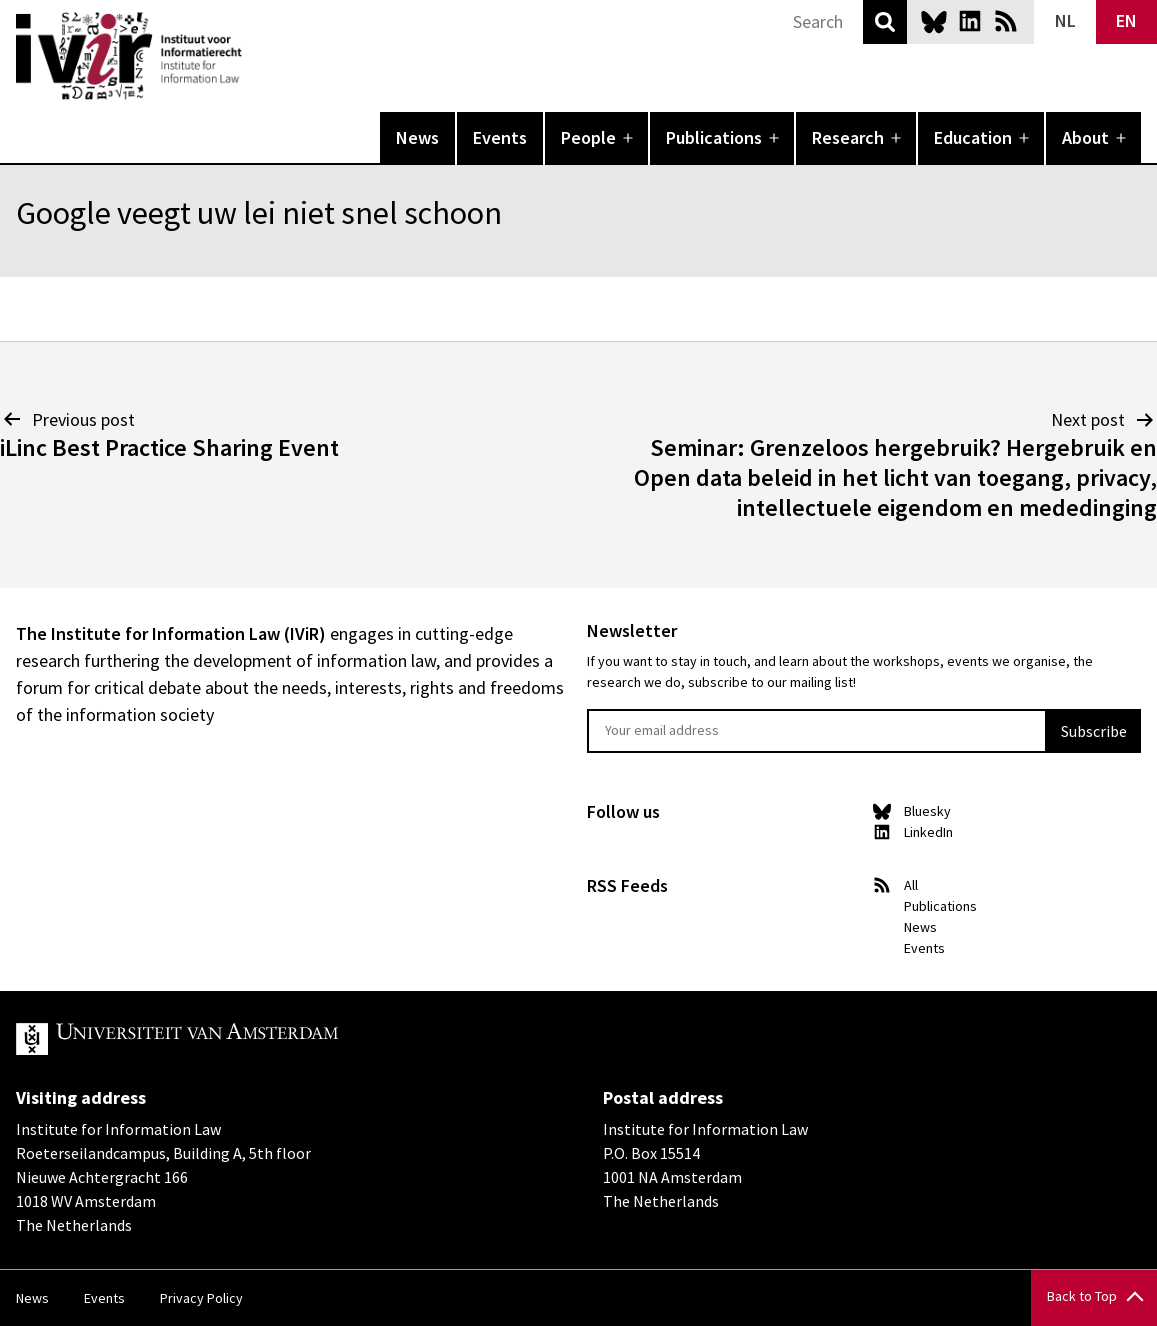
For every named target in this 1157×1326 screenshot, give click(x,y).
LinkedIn (970, 21)
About (1085, 137)
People (588, 137)
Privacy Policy (201, 1298)
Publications (714, 137)
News (417, 137)
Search (885, 22)
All (911, 885)
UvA (248, 1039)
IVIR (256, 56)
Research (848, 137)
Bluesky (934, 21)
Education (973, 137)
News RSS (1006, 21)
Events (500, 137)
